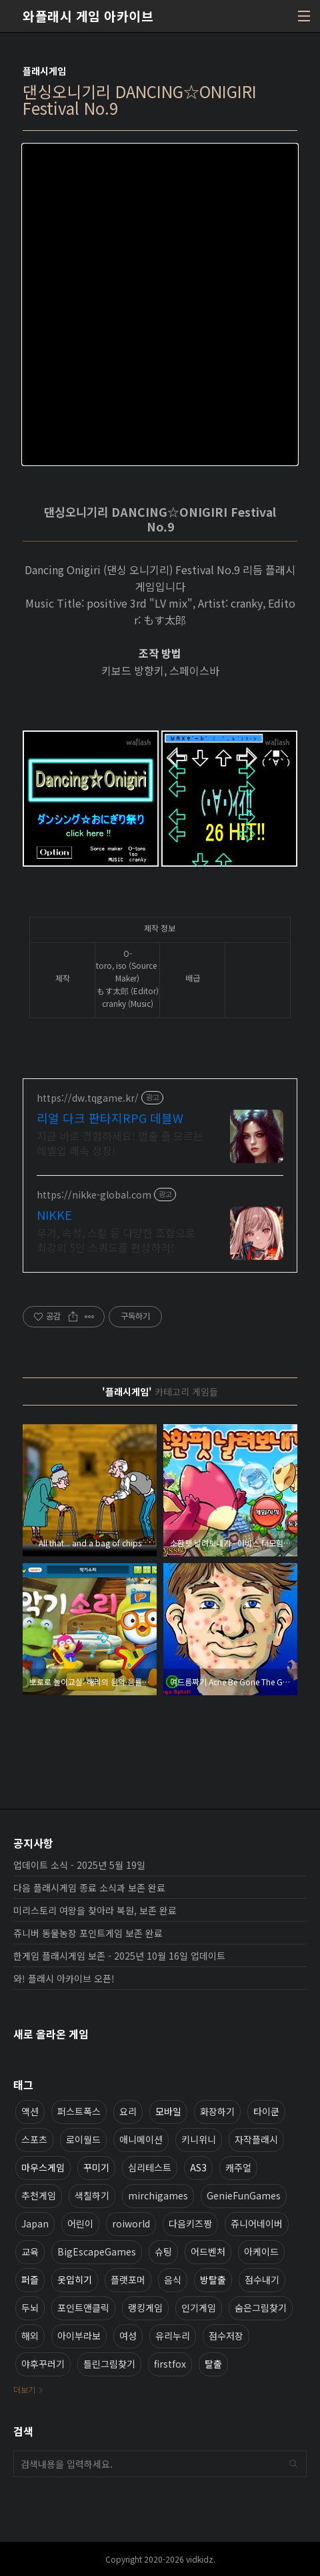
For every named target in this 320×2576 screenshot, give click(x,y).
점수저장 (226, 2335)
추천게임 (38, 2195)
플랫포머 (128, 2279)
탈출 (213, 2363)
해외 (30, 2335)
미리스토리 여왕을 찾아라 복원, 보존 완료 (95, 1910)
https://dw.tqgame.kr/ (88, 1098)
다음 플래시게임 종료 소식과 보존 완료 (89, 1887)
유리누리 (172, 2335)
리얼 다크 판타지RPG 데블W (110, 1118)
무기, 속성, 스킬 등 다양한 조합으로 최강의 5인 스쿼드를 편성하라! (116, 1240)
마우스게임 (43, 2167)
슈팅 (163, 2251)
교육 (30, 2251)
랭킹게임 (145, 2307)
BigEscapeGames (96, 2251)
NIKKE (54, 1215)
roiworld (131, 2223)
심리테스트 (149, 2167)
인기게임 (198, 2307)
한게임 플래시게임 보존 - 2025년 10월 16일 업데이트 (119, 1955)
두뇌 (30, 2307)
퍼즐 (30, 2279)
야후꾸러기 (43, 2363)
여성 (128, 2335)
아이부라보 (79, 2335)
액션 (30, 2111)
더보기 (24, 2389)
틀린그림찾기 (109, 2363)
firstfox (170, 2363)
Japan (35, 2223)
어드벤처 (208, 2251)
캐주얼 (238, 2167)
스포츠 (34, 2139)
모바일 (168, 2111)
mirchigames (158, 2195)
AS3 (198, 2167)
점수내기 (262, 2279)
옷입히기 (74, 2279)
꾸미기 (96, 2167)
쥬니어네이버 (257, 2223)
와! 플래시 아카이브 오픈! (64, 1978)
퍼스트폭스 (79, 2111)
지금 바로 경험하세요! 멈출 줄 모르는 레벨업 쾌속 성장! (120, 1143)
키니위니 (198, 2139)
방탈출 (213, 2279)
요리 (128, 2111)
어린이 (80, 2223)
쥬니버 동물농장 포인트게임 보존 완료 (88, 1933)
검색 (293, 2464)
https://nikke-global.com (94, 1195)
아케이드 (261, 2251)
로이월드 (83, 2139)
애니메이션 (141, 2139)
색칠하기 (92, 2195)
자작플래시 (256, 2139)
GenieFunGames (244, 2195)
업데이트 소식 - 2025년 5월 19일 (79, 1865)
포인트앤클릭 (83, 2307)
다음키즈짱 (190, 2223)
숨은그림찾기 (261, 2307)
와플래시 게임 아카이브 (88, 16)
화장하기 (217, 2111)
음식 (172, 2279)
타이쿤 (266, 2111)
